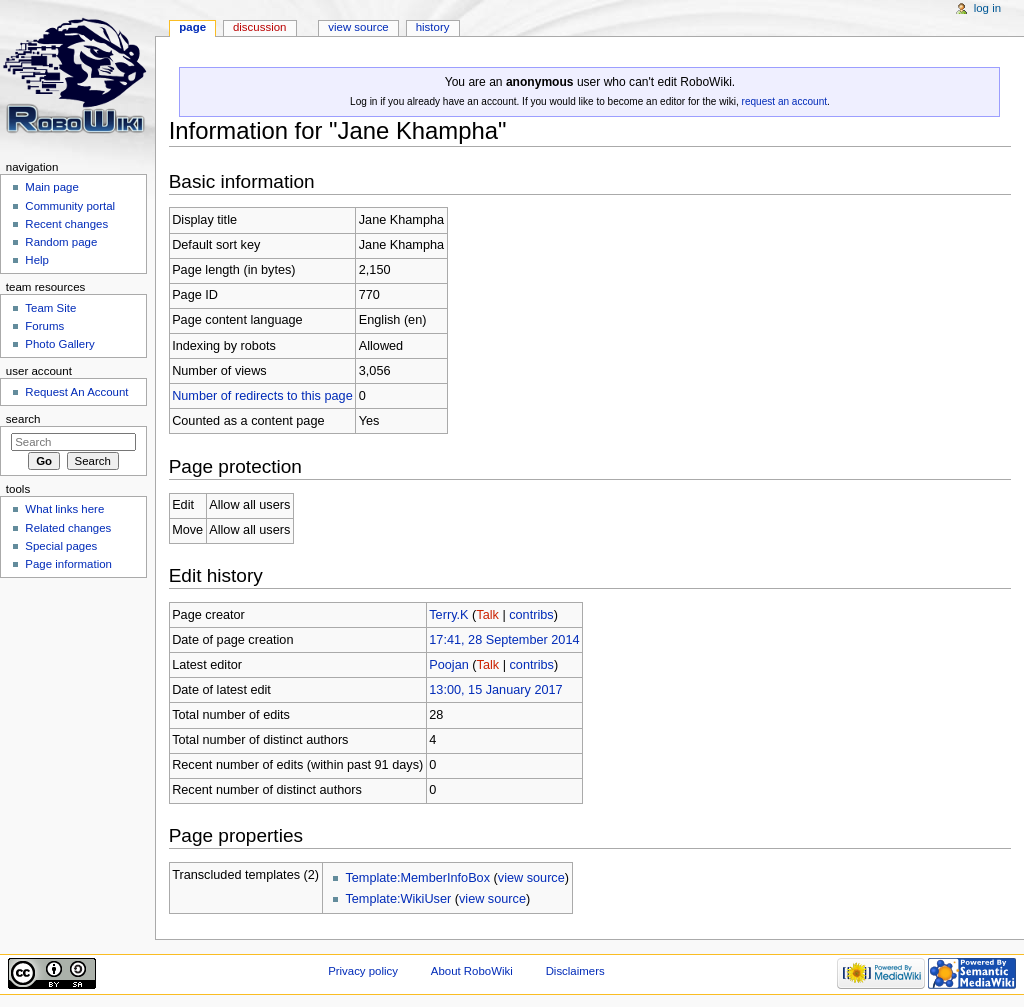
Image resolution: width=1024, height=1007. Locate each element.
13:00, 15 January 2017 (495, 690)
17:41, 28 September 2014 (504, 640)
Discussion (259, 27)
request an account (784, 101)
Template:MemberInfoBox (417, 878)
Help (37, 260)
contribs (531, 615)
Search (23, 419)
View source (358, 27)
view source (531, 878)
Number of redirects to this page (262, 396)
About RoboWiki (472, 971)
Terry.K (448, 615)
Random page (61, 242)
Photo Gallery (59, 344)
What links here (64, 509)
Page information (68, 564)
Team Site (50, 308)
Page (192, 27)
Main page (52, 187)
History (433, 27)
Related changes (68, 528)
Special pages (61, 546)
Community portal (70, 206)
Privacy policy (363, 971)
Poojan (449, 665)
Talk (487, 615)
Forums (44, 326)
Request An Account (76, 392)
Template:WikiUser (398, 899)
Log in (987, 8)
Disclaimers (575, 971)
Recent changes (66, 224)
